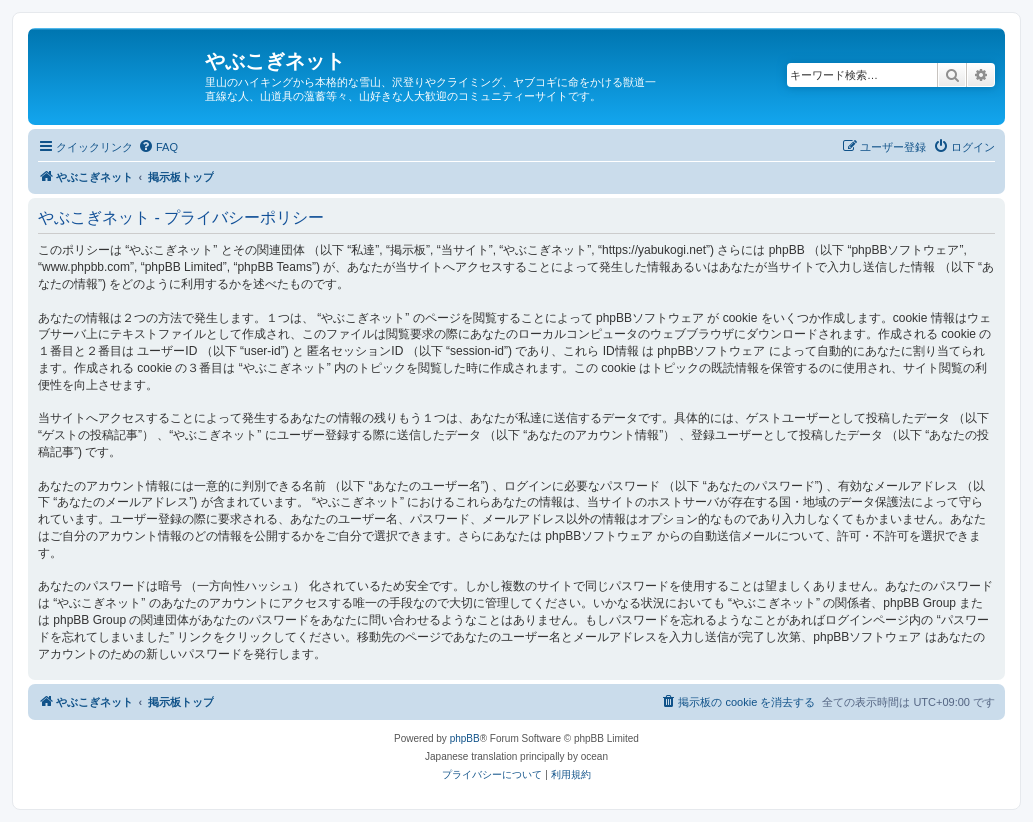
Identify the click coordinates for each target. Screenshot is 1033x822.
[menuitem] (158, 147)
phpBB (465, 738)
